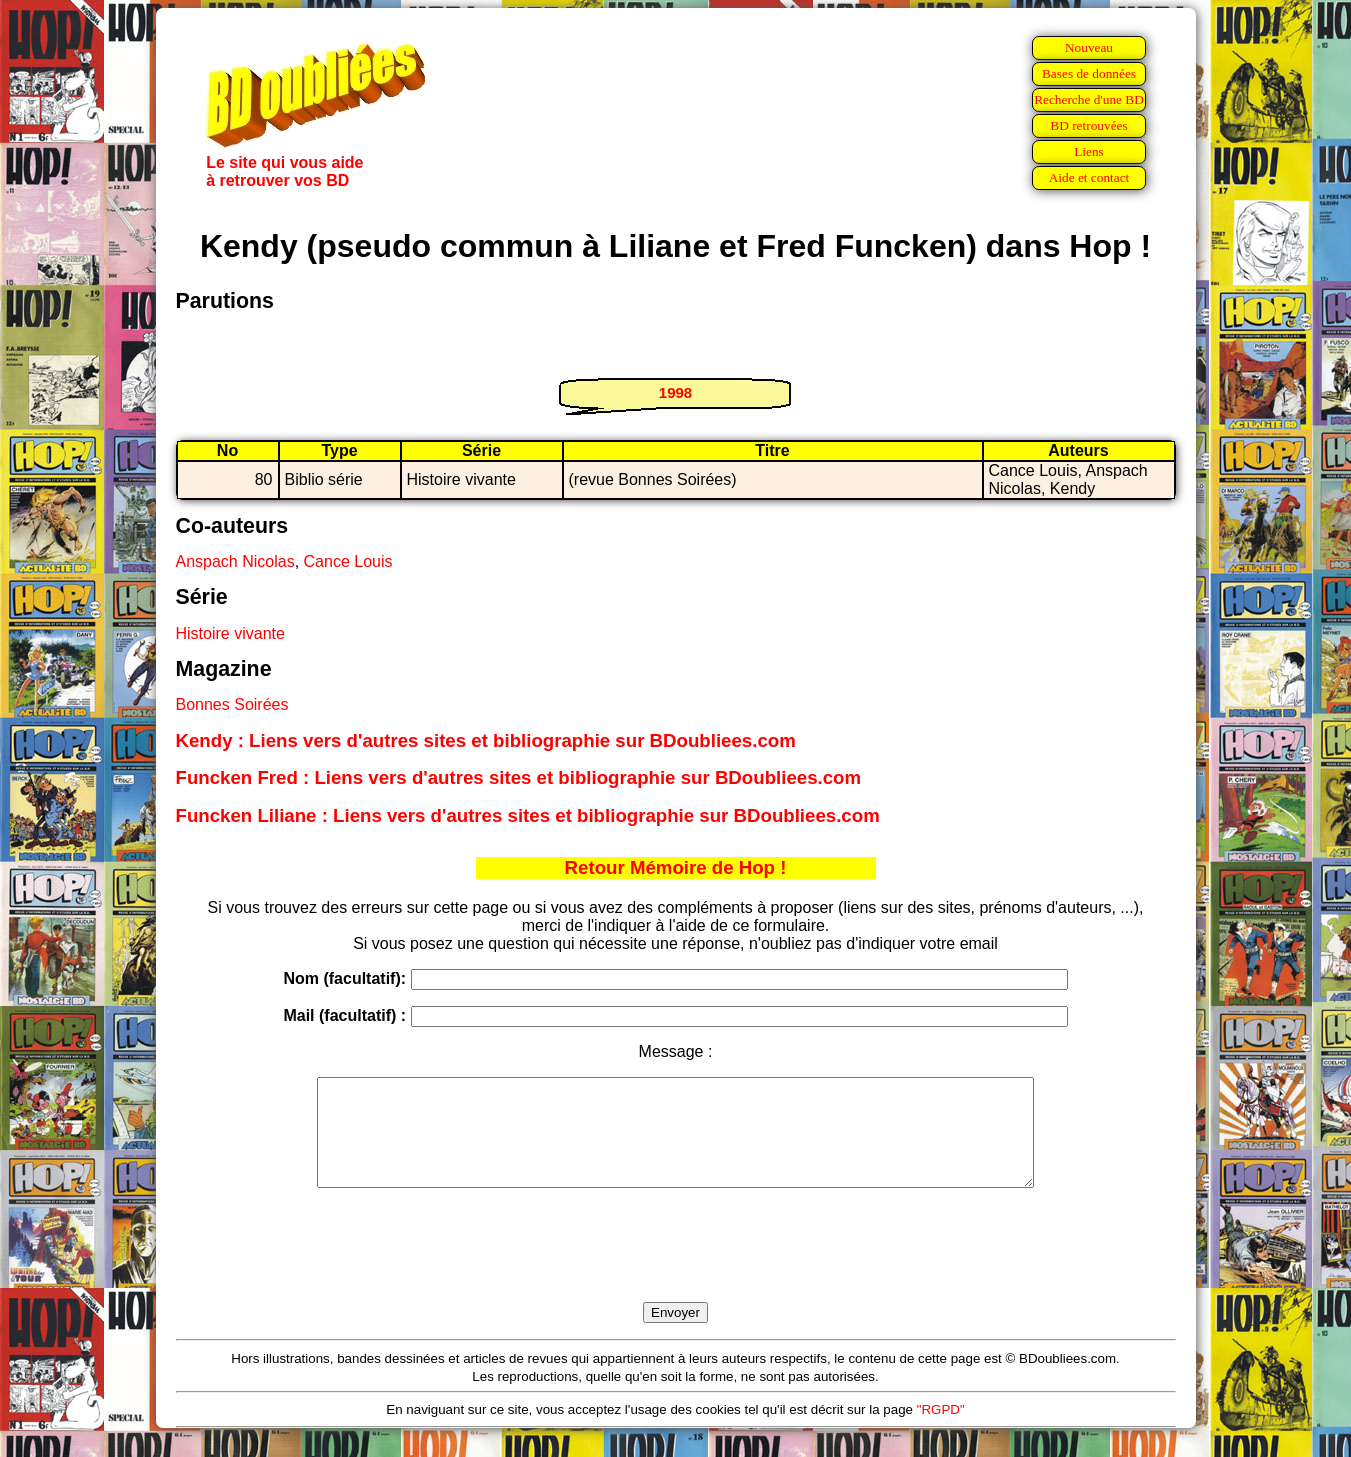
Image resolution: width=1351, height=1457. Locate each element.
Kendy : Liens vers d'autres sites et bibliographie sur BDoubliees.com (486, 740)
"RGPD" (941, 1430)
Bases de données (1089, 73)
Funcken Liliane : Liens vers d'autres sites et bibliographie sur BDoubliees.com (528, 815)
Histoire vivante (230, 633)
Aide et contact (1089, 177)
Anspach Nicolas (235, 561)
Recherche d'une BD (1089, 99)
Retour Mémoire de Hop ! (676, 867)
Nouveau (1089, 47)
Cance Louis (348, 561)
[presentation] (676, 1268)
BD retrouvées (1088, 125)
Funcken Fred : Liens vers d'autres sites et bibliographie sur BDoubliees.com (519, 777)
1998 (675, 392)
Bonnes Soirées (232, 704)
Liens (1089, 151)
